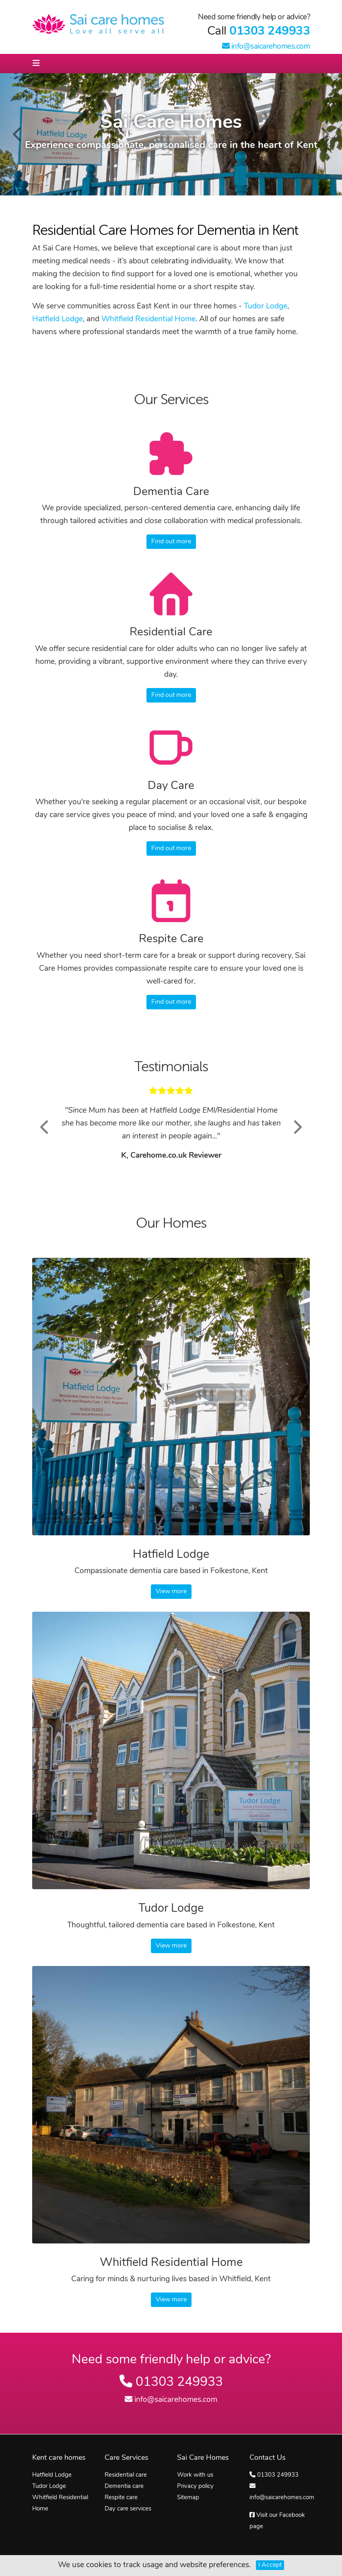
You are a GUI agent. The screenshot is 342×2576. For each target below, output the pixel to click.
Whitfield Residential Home (148, 319)
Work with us (195, 2475)
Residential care (126, 2475)
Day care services (128, 2509)
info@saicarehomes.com (266, 47)
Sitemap (188, 2498)
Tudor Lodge (265, 306)
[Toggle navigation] (36, 63)
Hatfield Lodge (57, 319)
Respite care (121, 2498)
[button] (45, 1127)
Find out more (171, 541)
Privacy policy (195, 2487)
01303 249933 (269, 31)
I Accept (270, 2565)
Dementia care (124, 2487)
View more (171, 1591)
